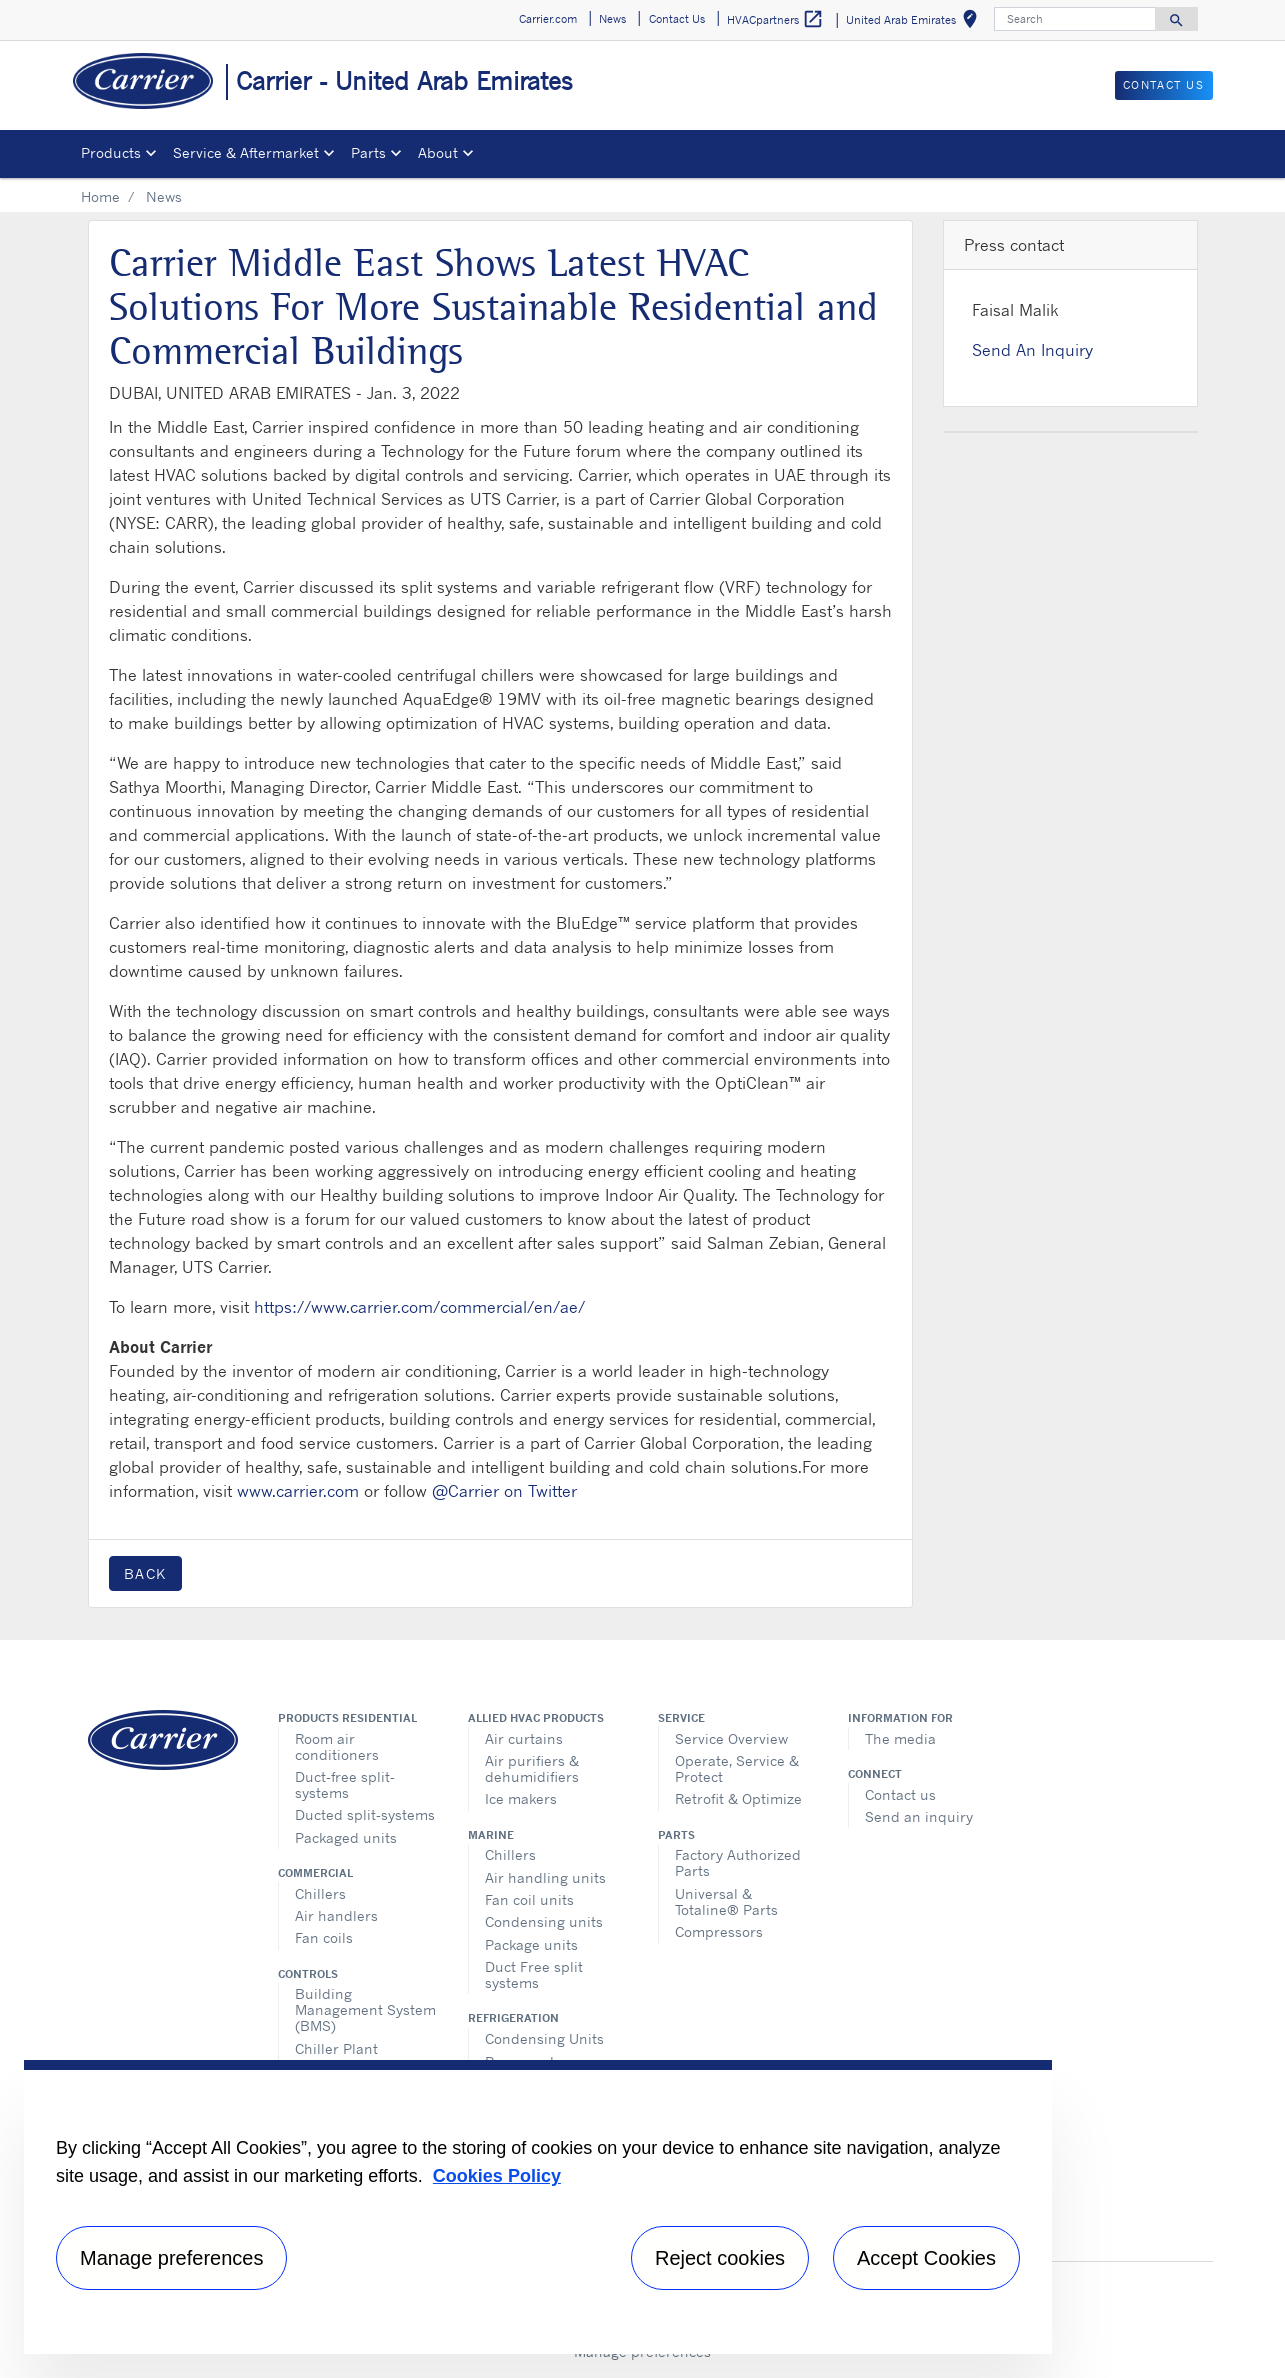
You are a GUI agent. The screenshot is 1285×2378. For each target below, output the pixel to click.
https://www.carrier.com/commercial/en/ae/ (419, 1307)
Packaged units (346, 1837)
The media (900, 1738)
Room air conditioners (337, 1746)
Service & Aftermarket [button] (246, 152)
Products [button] (111, 152)
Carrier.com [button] (548, 19)
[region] (538, 2207)
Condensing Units (544, 2038)
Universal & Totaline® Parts (726, 1901)
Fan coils (324, 1937)
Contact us (900, 1794)
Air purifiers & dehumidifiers (532, 1768)
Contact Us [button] (677, 19)
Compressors (719, 1931)
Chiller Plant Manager (336, 2056)
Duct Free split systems (534, 1974)
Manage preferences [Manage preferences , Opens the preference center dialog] (171, 2258)
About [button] (438, 152)
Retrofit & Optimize (738, 1798)
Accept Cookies (926, 2258)
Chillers (320, 1893)
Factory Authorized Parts (738, 1862)
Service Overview (731, 1738)
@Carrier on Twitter (504, 1491)
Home (100, 196)
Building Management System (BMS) (365, 2009)
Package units (531, 1944)
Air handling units (545, 1877)
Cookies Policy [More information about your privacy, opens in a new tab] (497, 2176)
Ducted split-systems (365, 1814)
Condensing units (544, 1921)
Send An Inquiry (1032, 350)
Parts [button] (368, 152)
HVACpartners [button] (775, 19)
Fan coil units (529, 1899)
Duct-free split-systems (345, 1784)
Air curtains (524, 1738)
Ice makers (521, 1798)
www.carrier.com (298, 1491)
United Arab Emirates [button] (915, 22)
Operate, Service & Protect (737, 1768)
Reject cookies (720, 2258)
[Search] (1075, 19)
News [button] (612, 19)
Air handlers (336, 1915)
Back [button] (145, 1573)
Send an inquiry (919, 1816)
